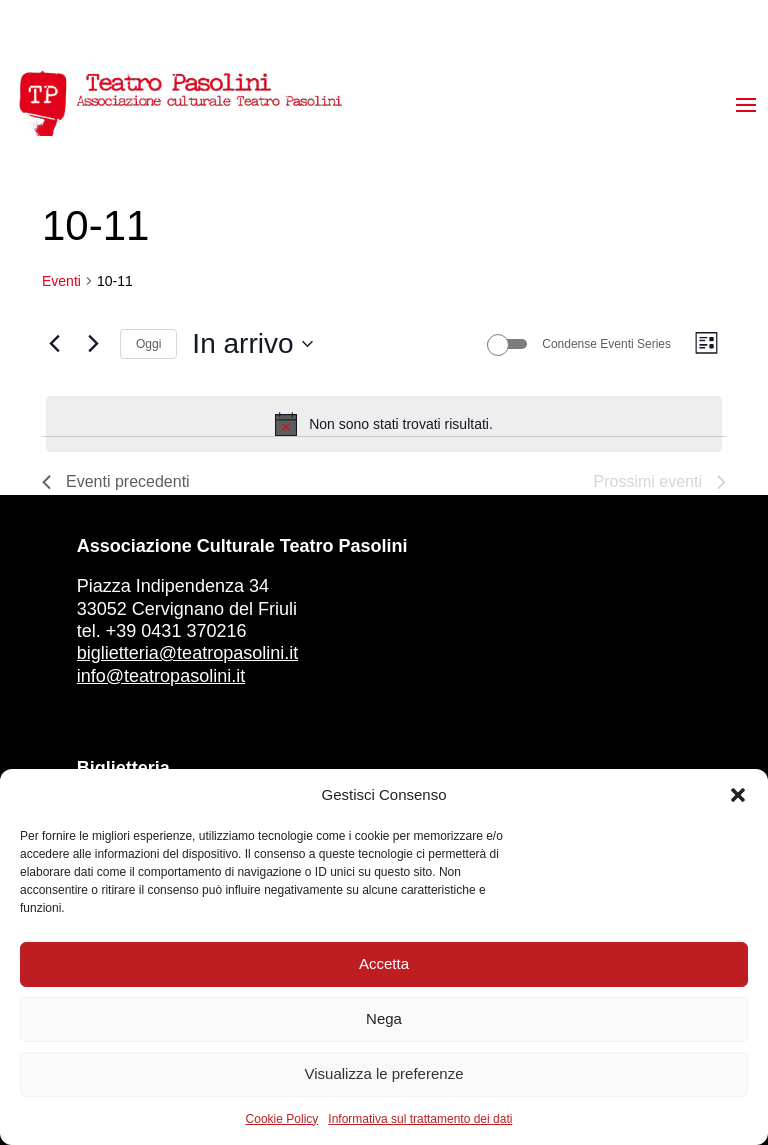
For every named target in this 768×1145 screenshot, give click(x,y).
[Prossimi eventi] (93, 344)
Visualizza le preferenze (384, 1073)
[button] (738, 795)
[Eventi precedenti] (54, 344)
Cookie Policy (282, 1119)
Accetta (384, 963)
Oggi (148, 344)
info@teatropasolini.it (161, 676)
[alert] (384, 424)
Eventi (61, 281)
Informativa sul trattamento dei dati (420, 1119)
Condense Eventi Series (606, 344)
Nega (384, 1018)
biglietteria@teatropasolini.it (187, 653)
